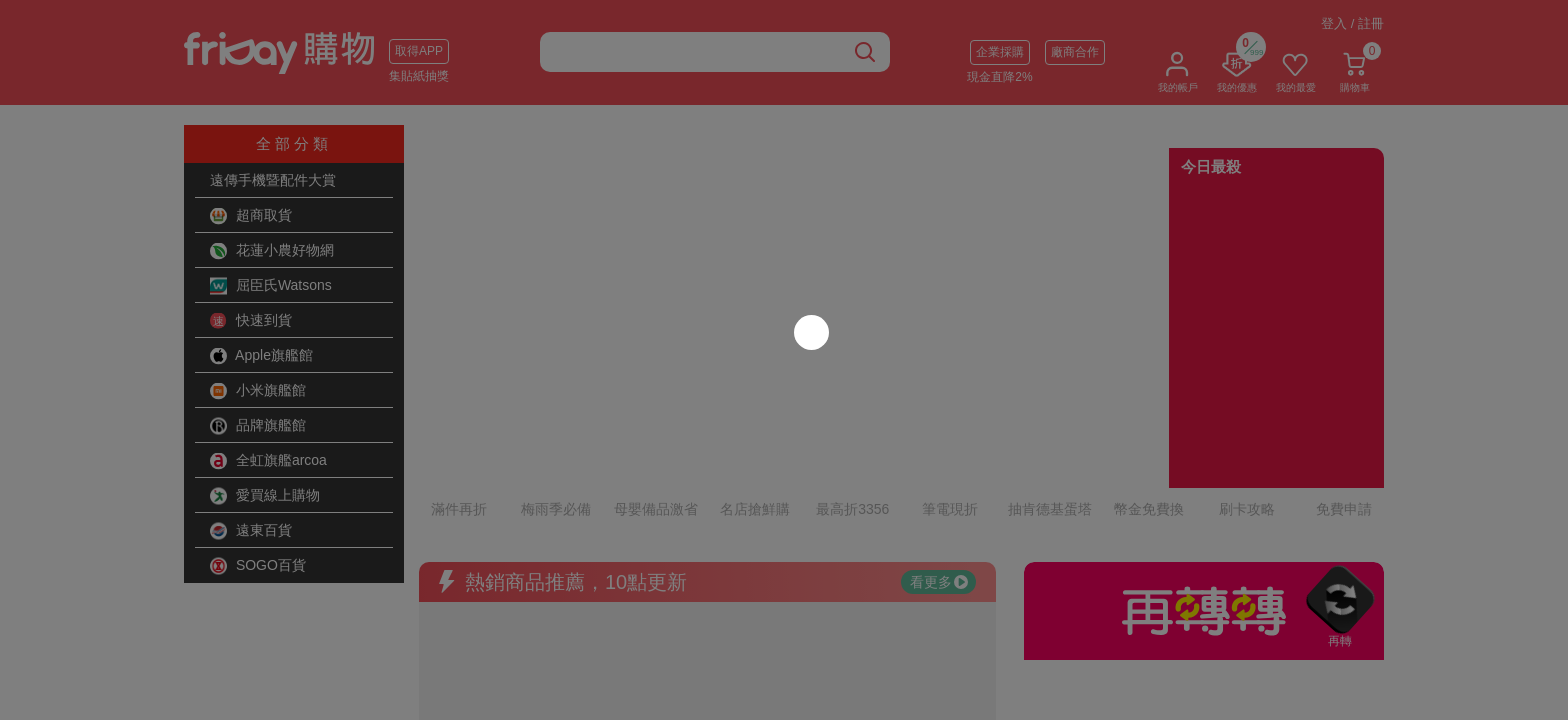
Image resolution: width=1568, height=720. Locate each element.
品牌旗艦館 (258, 426)
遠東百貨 (251, 531)
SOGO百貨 (258, 566)
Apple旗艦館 (261, 356)
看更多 (939, 495)
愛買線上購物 (265, 496)
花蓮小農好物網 (272, 251)
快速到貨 (251, 321)
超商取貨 (251, 216)
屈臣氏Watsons (271, 286)
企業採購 (1000, 52)
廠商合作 (1075, 52)
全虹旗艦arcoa (268, 461)
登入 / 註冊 (1352, 23)
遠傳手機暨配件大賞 (273, 180)
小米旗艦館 (258, 391)
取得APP (419, 51)
